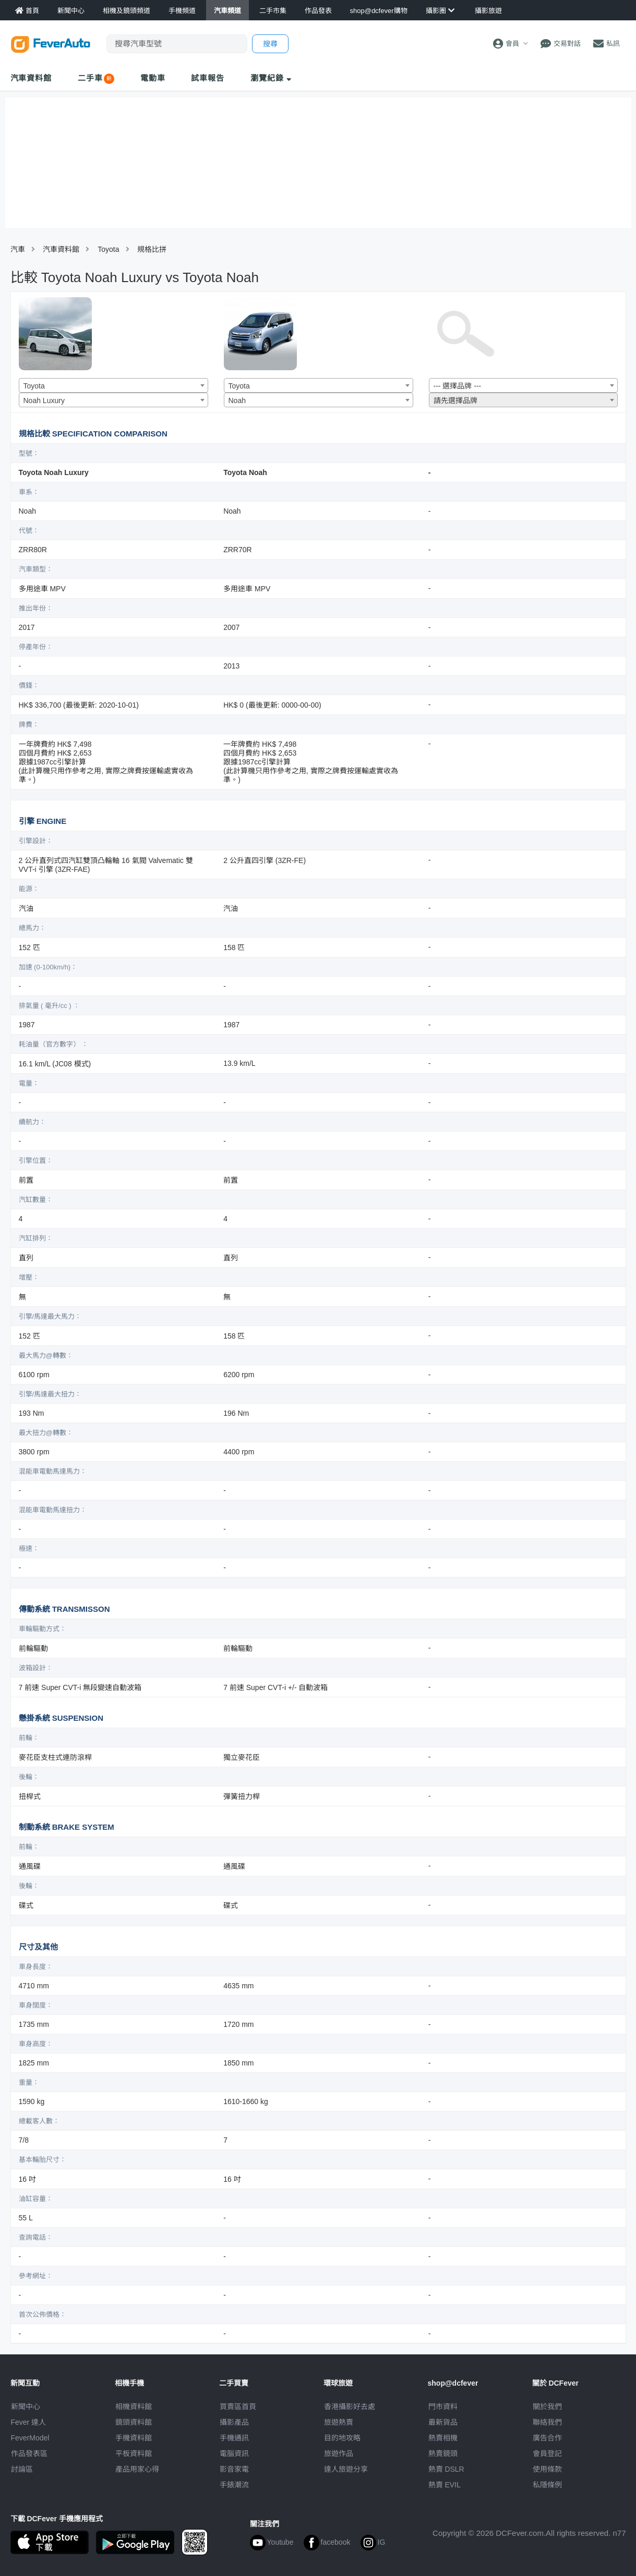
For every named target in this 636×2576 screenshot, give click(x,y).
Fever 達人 (28, 2422)
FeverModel (30, 2438)
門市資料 (443, 2406)
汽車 (17, 249)
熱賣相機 (443, 2438)
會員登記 (547, 2453)
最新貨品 (443, 2422)
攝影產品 (234, 2422)
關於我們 (547, 2406)
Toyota (108, 249)
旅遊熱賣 (338, 2422)
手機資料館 (133, 2438)
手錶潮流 (234, 2485)
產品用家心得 (137, 2469)
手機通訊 (234, 2438)
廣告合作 (547, 2438)
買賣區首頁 (238, 2406)
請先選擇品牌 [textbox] (455, 400)
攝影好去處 (349, 2406)
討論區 (22, 2469)
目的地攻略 (342, 2438)
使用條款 (547, 2469)
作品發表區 (29, 2453)
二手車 (90, 78)
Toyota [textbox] (34, 386)
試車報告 (207, 78)
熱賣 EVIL (444, 2485)
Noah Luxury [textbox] (44, 400)
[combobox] (113, 385)
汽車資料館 (31, 78)
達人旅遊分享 (346, 2469)
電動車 (152, 78)
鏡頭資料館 (133, 2422)
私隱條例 (547, 2485)
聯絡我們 (547, 2422)
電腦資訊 (234, 2453)
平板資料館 (133, 2453)
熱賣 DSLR (446, 2469)
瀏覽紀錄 (271, 78)
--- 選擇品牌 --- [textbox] (458, 386)
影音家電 (234, 2469)
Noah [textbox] (237, 400)
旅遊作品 (338, 2453)
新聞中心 (25, 2406)
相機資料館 (133, 2406)
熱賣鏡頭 (443, 2453)
